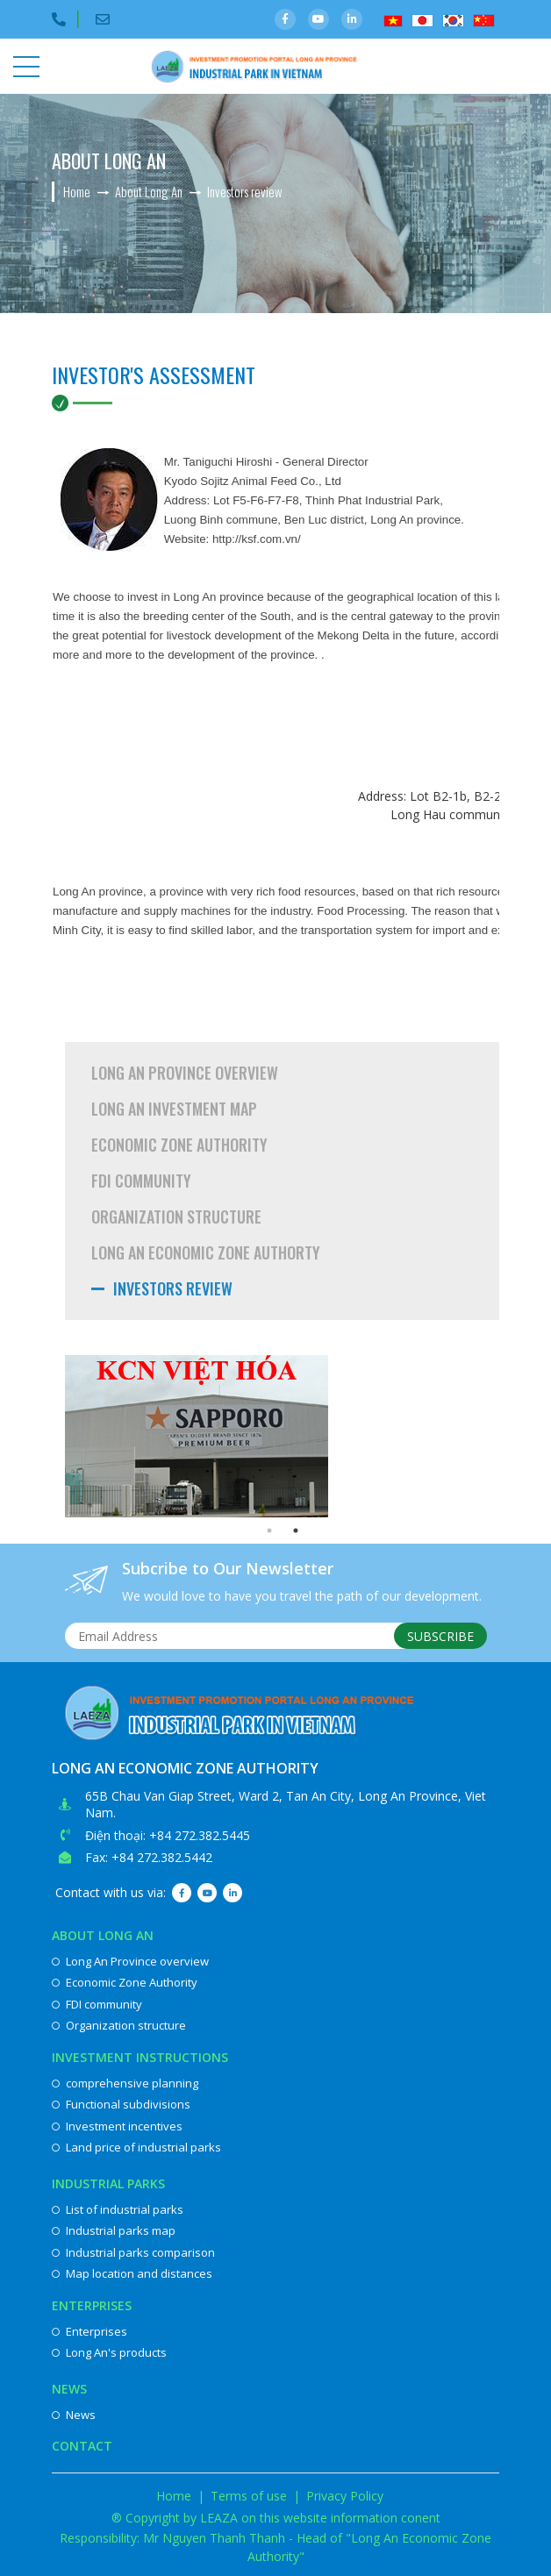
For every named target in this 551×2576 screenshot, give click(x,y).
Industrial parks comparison (133, 2252)
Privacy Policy (344, 2495)
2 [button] (295, 1530)
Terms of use (249, 2495)
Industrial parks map (113, 2230)
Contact (82, 2445)
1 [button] (269, 1530)
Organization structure (176, 1216)
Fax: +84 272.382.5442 (148, 1857)
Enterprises (92, 2305)
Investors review (173, 1288)
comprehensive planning (125, 2083)
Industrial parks (108, 2183)
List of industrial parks (117, 2209)
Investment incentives (117, 2126)
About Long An (103, 1935)
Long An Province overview (184, 1072)
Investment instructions (140, 2057)
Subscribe (440, 1636)
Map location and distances (132, 2273)
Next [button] (512, 1436)
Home (173, 2495)
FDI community (141, 1180)
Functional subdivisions (121, 2104)
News (69, 2388)
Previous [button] (52, 1436)
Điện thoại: (59, 19)
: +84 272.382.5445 (196, 1835)
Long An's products (109, 2352)
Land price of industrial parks (136, 2147)
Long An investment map (174, 1108)
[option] (282, 1436)
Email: (103, 19)
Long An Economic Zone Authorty (205, 1252)
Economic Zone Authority (179, 1144)
